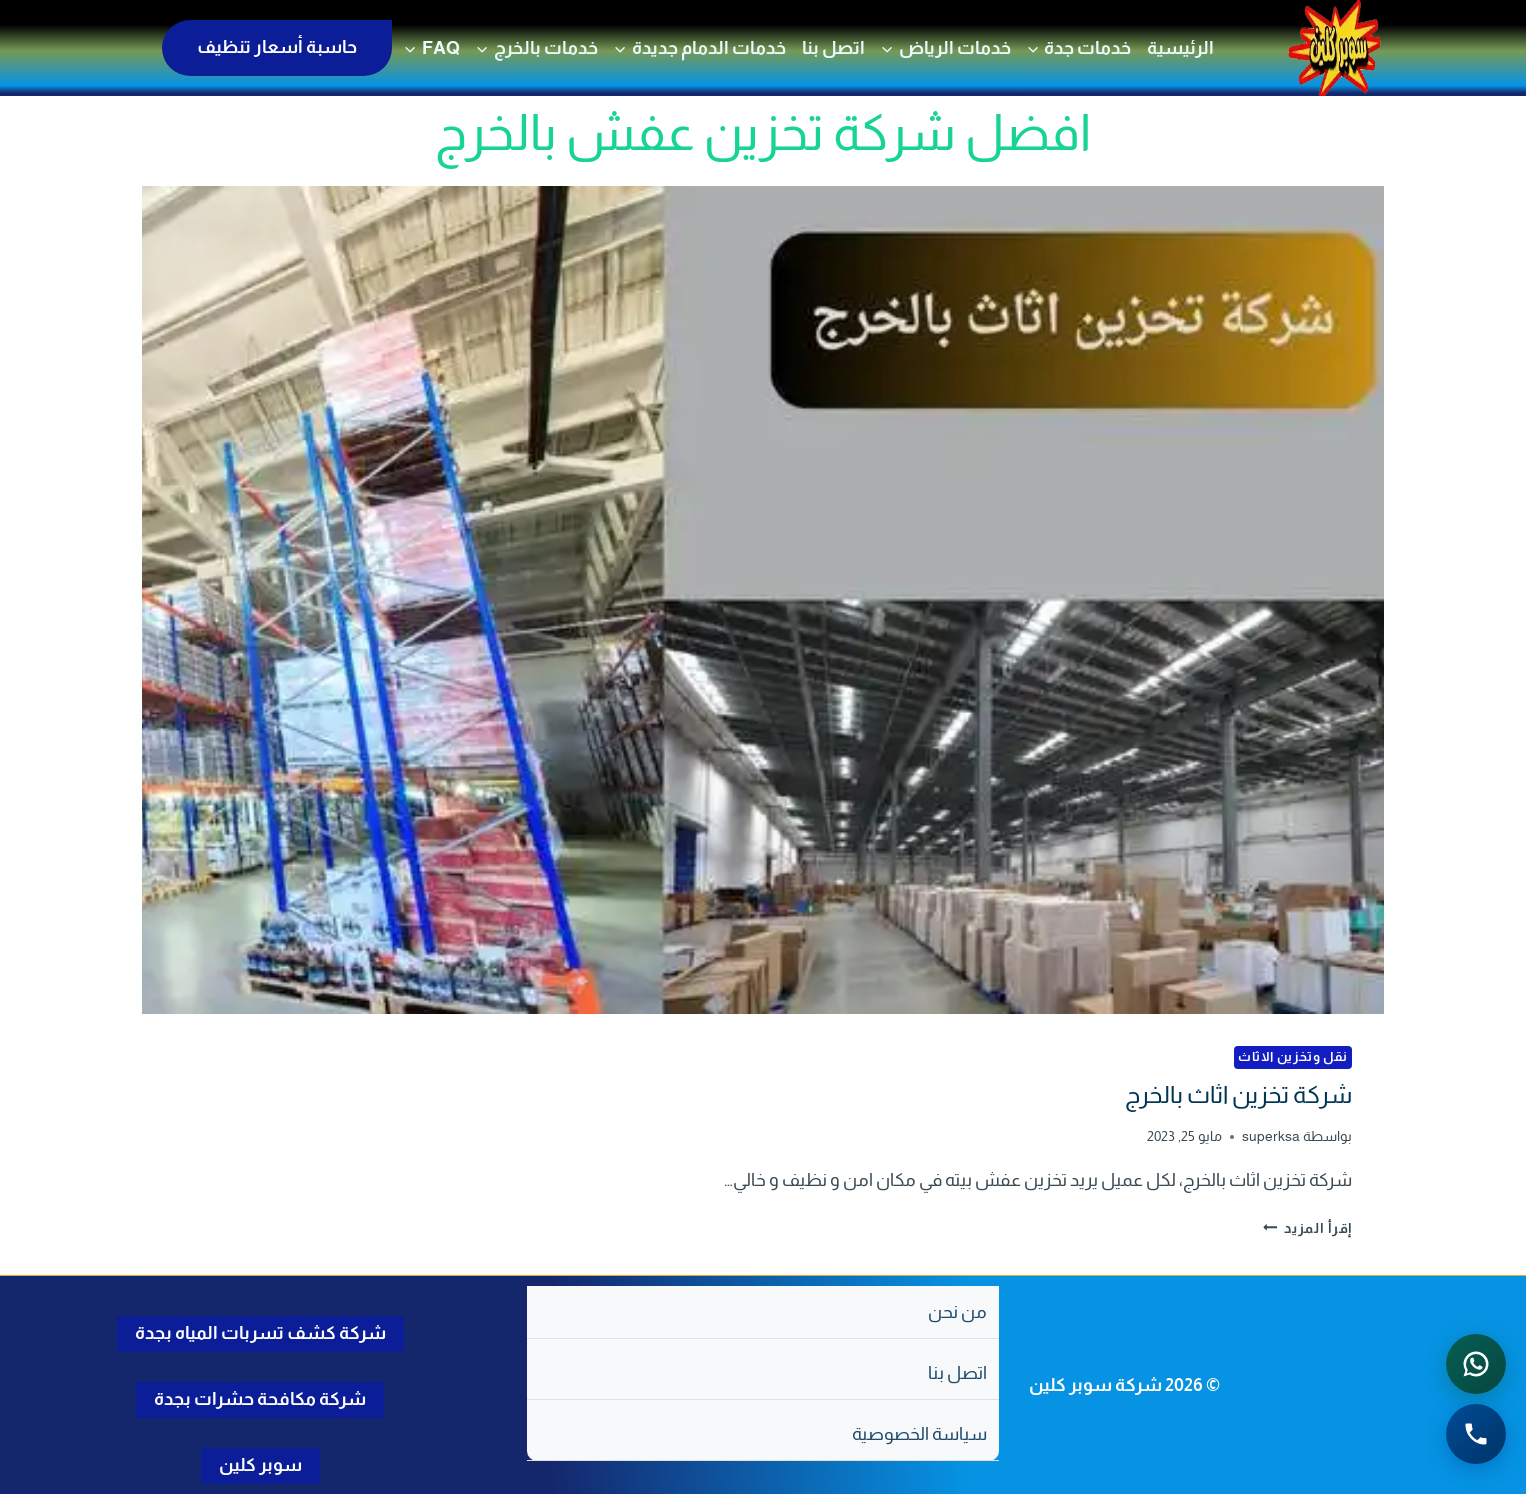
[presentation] (763, 600)
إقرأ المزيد (1308, 1228)
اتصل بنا (833, 48)
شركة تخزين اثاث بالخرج (1238, 1094)
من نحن (957, 1312)
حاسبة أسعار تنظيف (277, 47)
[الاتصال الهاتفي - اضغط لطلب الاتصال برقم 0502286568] (1476, 1434)
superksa (1271, 1136)
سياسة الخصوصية (919, 1434)
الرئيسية (1180, 48)
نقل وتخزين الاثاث (1293, 1057)
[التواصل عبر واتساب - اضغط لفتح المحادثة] (1476, 1364)
